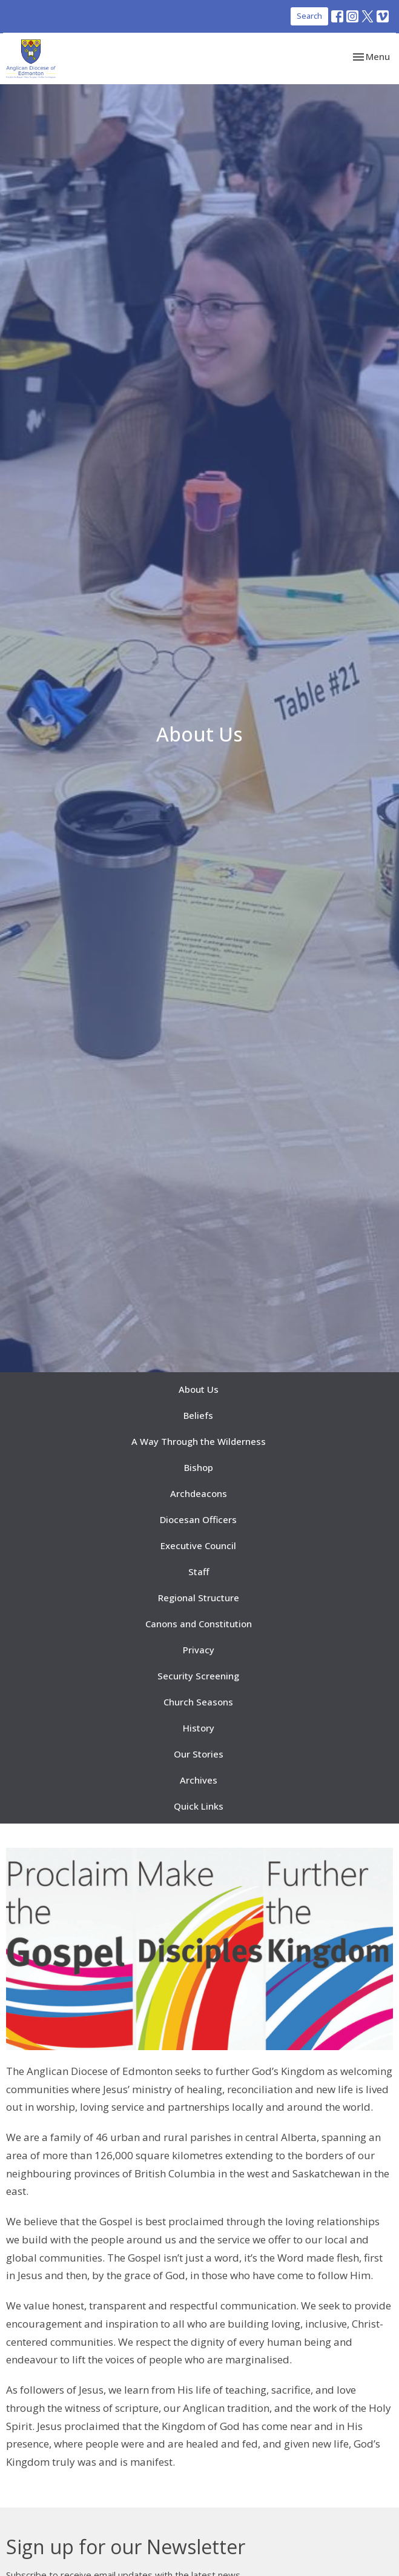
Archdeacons (198, 1493)
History (198, 1728)
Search (309, 15)
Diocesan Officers (198, 1519)
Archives (198, 1780)
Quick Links (198, 1806)
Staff (198, 1571)
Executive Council (198, 1545)
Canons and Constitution (198, 1624)
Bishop (198, 1467)
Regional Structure (198, 1598)
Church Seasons (198, 1702)
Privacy (198, 1650)
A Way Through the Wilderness (198, 1441)
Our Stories (198, 1754)
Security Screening (198, 1676)
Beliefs (198, 1415)
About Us (199, 1389)
